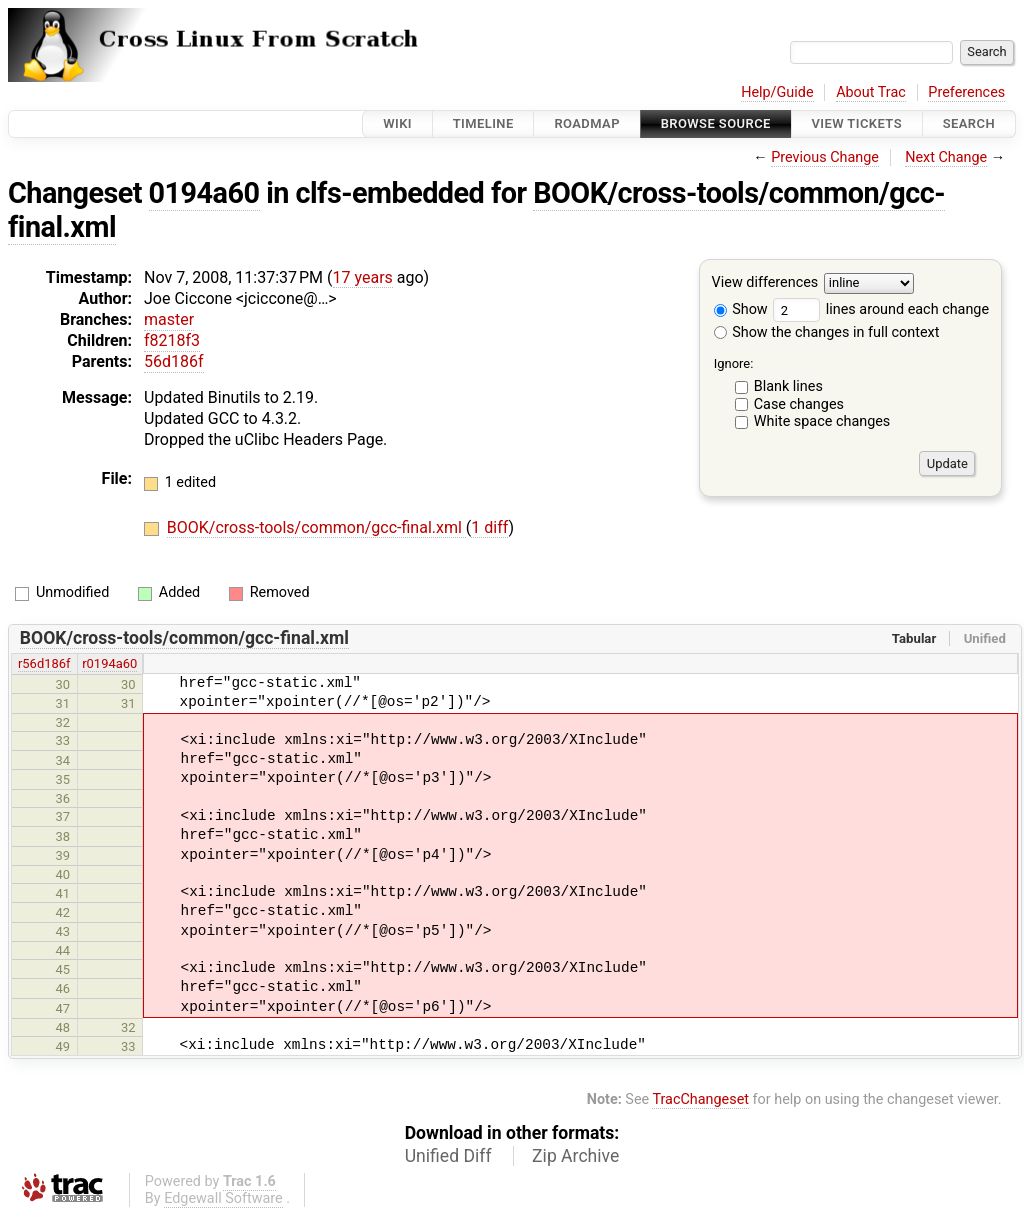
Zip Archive (575, 1156)
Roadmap (587, 123)
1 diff (489, 527)
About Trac (871, 92)
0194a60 (204, 193)
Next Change (946, 157)
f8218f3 (172, 340)
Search (969, 123)
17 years (363, 277)
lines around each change (881, 309)
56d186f (174, 361)
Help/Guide (777, 92)
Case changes (799, 404)
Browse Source (716, 123)
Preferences (966, 92)
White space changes (822, 421)
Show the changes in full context (827, 332)
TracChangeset (700, 1099)
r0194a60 (109, 663)
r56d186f (44, 663)
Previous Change (825, 157)
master (169, 319)
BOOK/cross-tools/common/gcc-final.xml (316, 527)
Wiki (397, 123)
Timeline (483, 123)
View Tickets (857, 123)
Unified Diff (448, 1156)
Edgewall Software (223, 1198)
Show (741, 309)
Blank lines (788, 386)
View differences (765, 283)
